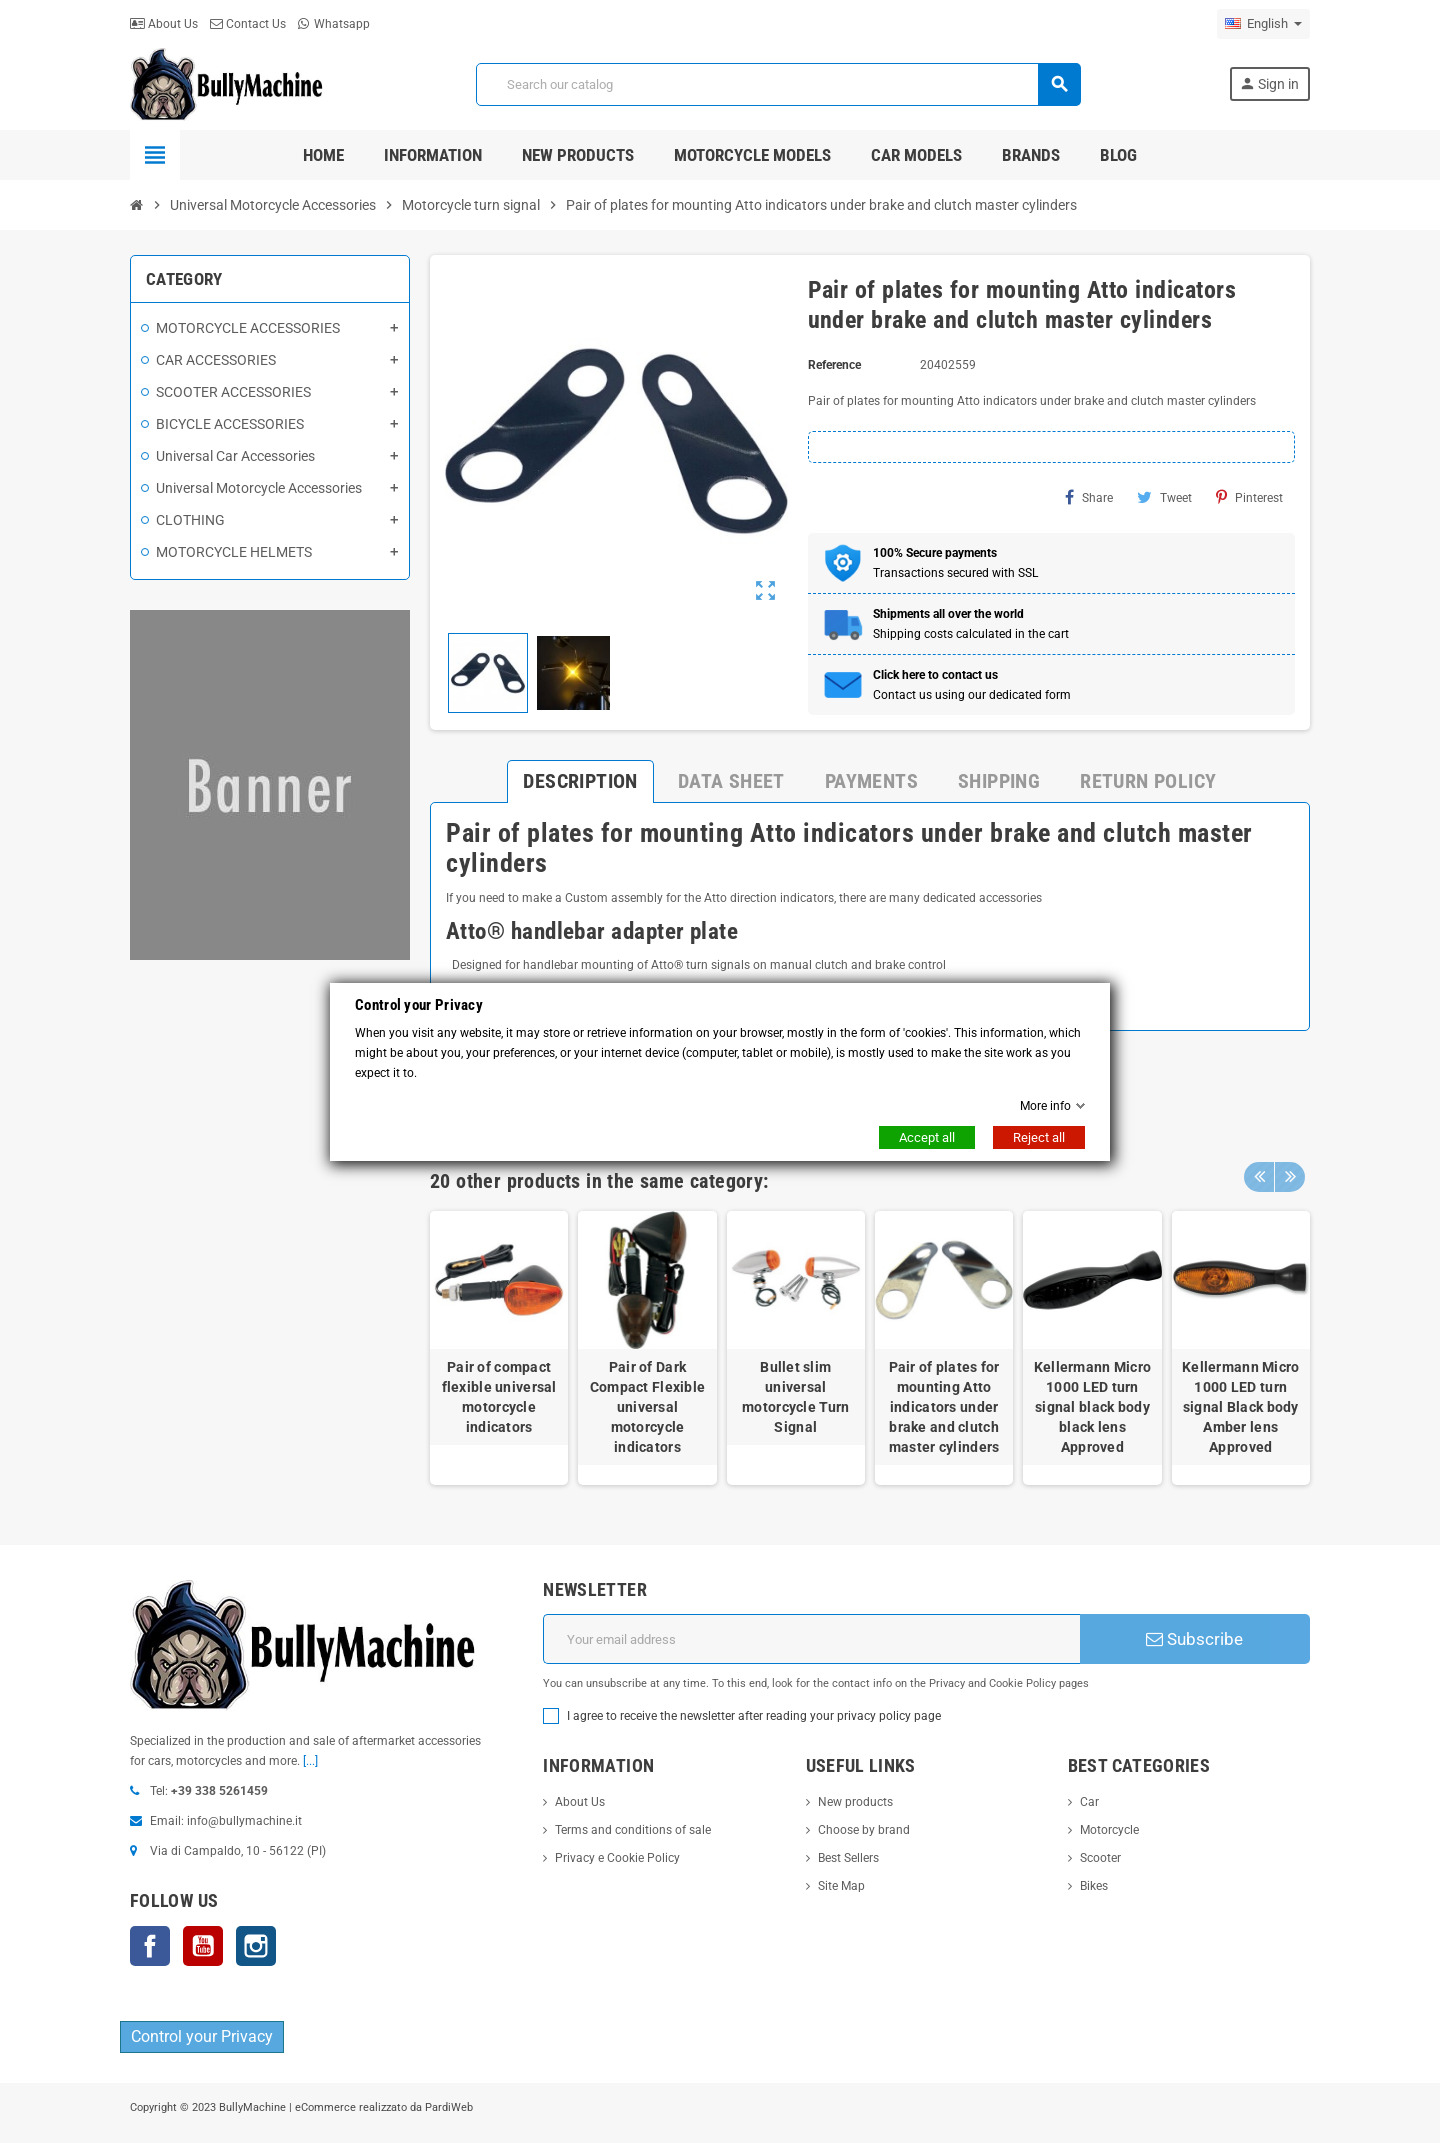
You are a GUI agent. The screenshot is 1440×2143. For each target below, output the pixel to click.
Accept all (927, 1137)
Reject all (1039, 1137)
